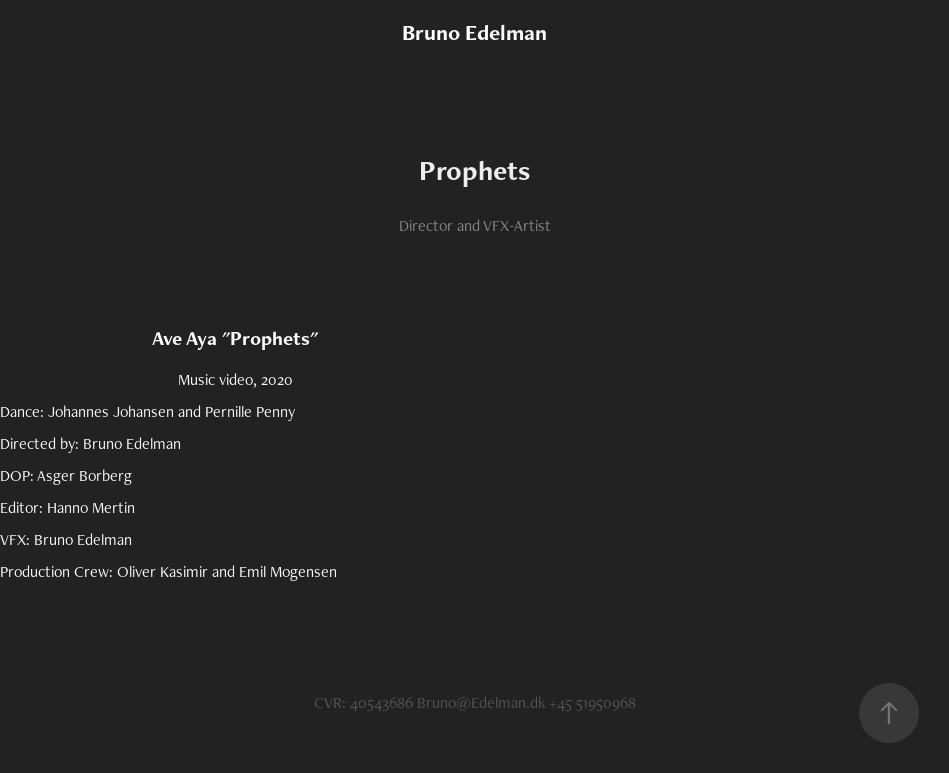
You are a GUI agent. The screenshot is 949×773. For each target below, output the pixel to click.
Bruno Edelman (474, 32)
